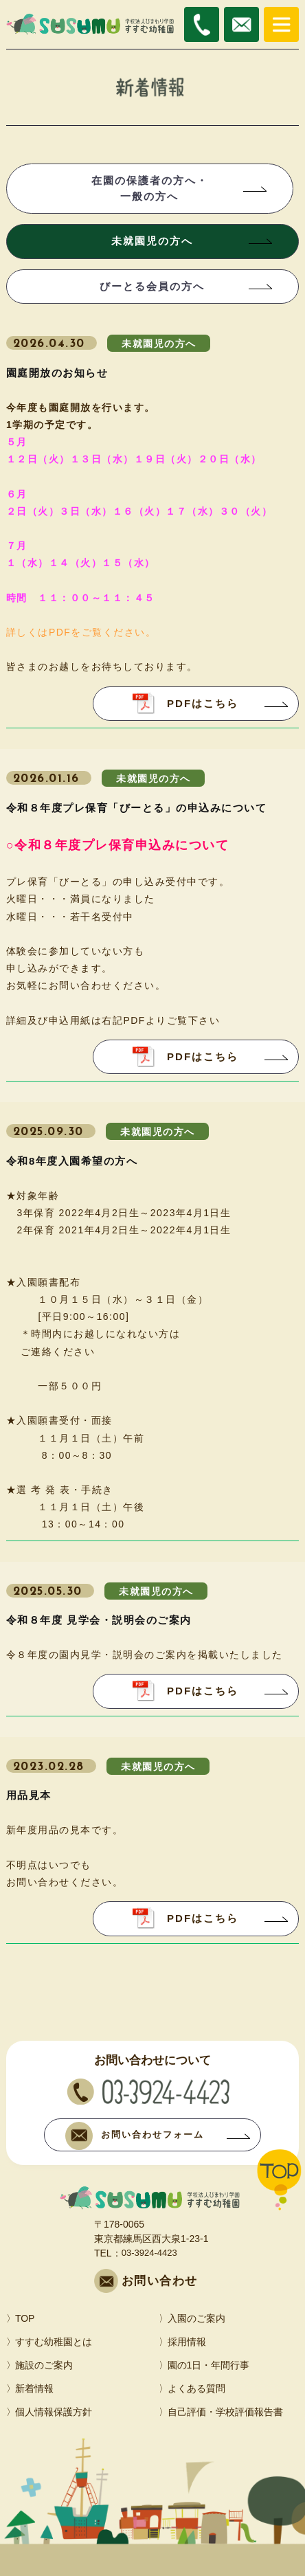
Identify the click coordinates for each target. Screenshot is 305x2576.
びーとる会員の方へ (152, 286)
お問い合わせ (160, 2280)
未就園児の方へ (152, 241)
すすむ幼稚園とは (53, 2341)
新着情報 (34, 2388)
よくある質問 (196, 2388)
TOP (25, 2318)
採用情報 (187, 2341)
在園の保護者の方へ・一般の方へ (149, 188)
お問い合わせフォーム (134, 2136)
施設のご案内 (44, 2365)
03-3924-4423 (149, 2253)
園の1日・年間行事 (209, 2365)
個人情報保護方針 (53, 2411)
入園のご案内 (196, 2318)
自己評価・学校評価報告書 (225, 2411)
